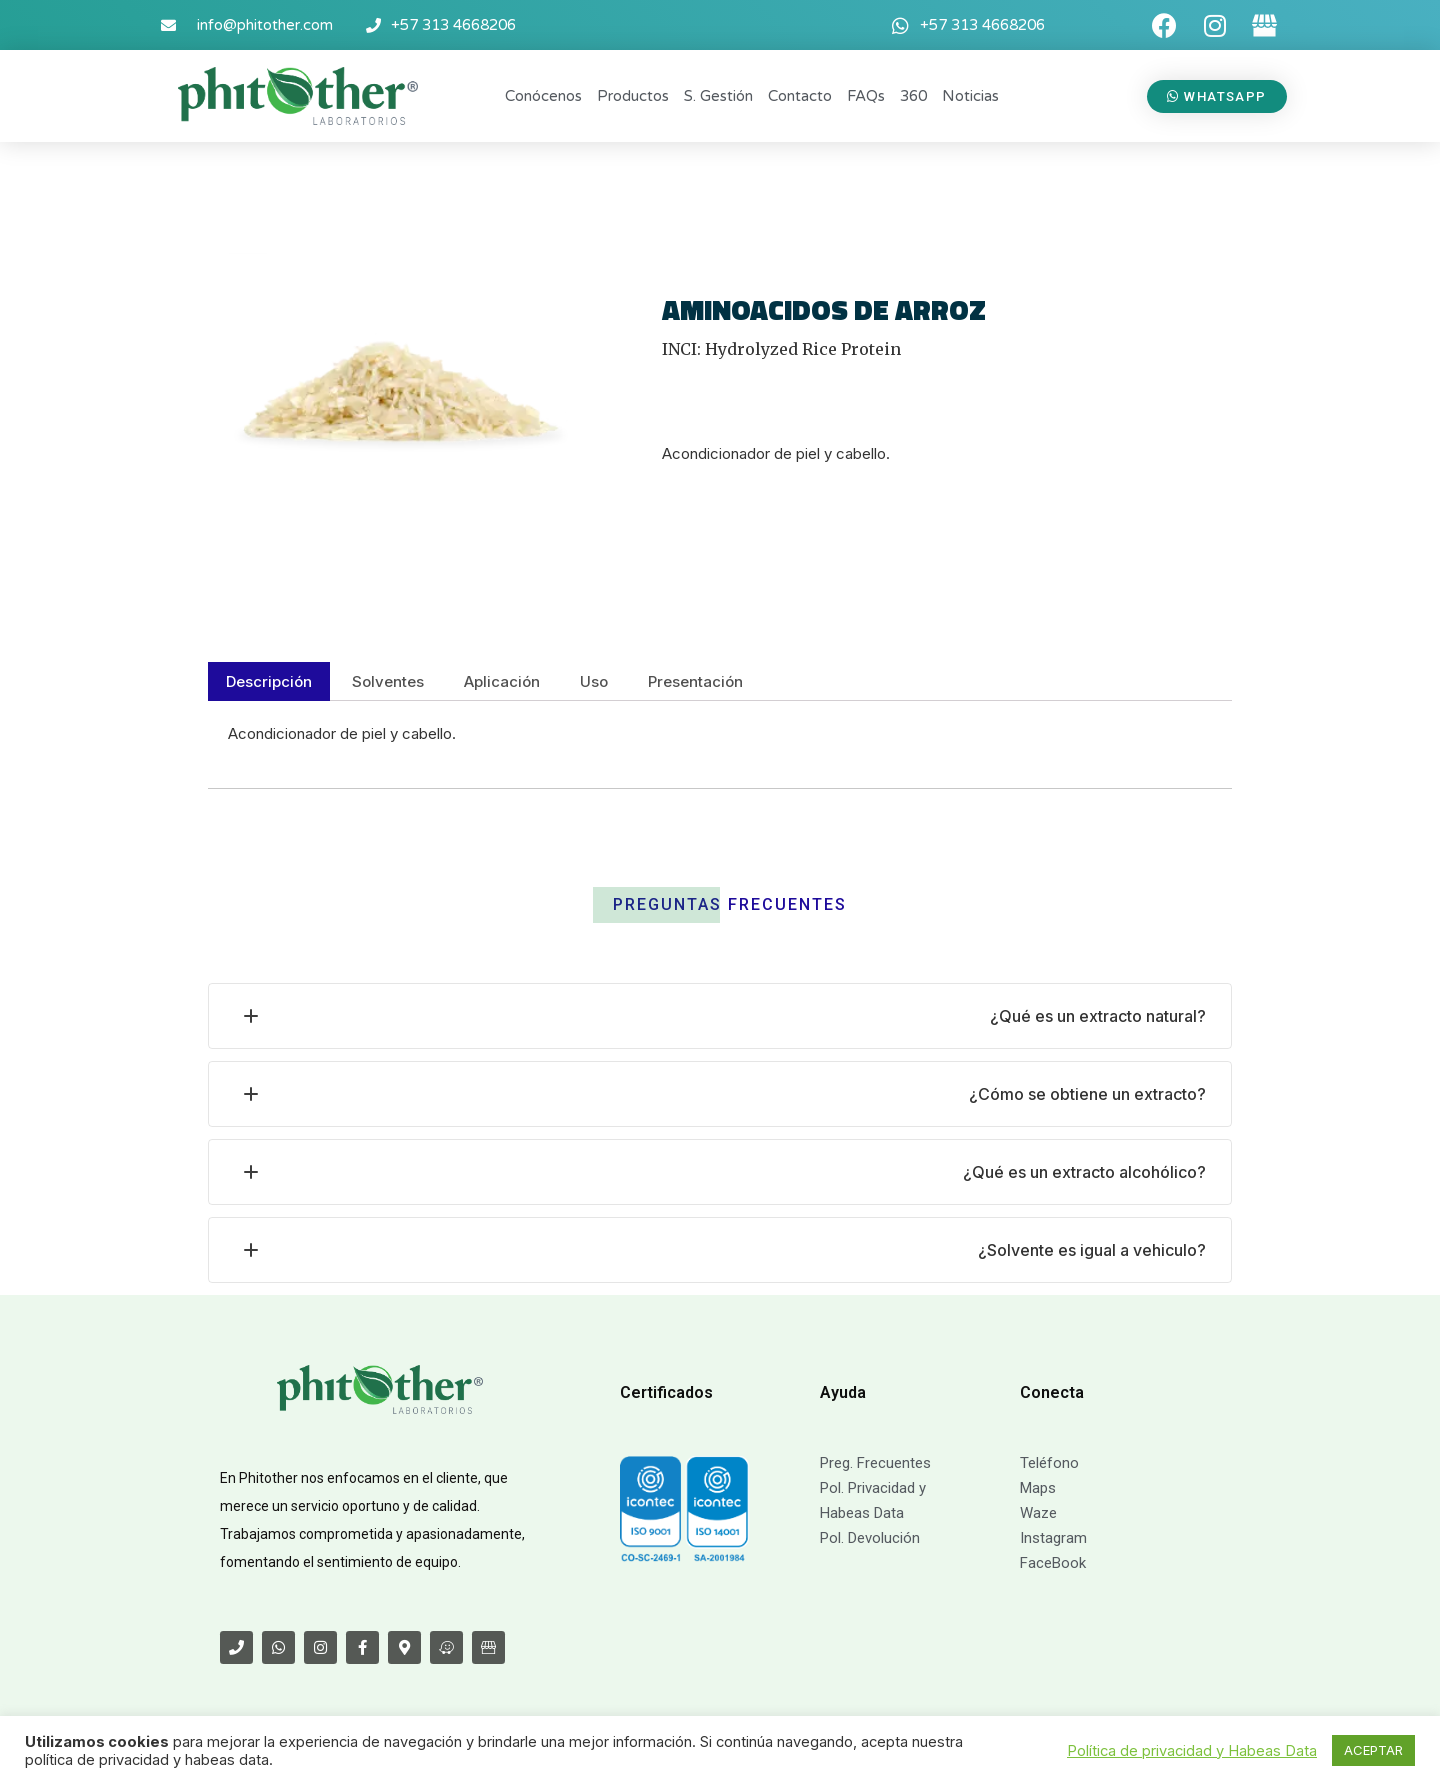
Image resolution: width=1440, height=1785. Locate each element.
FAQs (866, 96)
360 (913, 96)
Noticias (970, 96)
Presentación (695, 681)
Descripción (269, 681)
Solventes (388, 681)
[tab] (269, 681)
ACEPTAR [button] (1373, 1750)
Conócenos (543, 96)
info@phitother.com (265, 25)
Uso (594, 681)
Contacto (800, 96)
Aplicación (502, 681)
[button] (1217, 96)
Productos (633, 96)
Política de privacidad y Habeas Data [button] (1192, 1751)
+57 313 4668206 (453, 25)
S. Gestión (718, 96)
